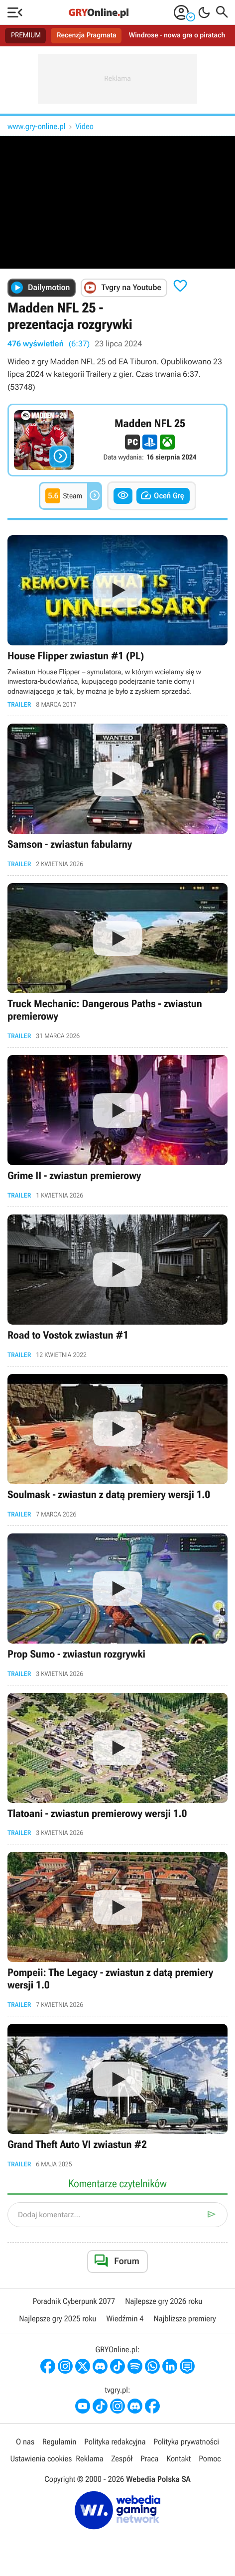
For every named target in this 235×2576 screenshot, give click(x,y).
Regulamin (59, 2442)
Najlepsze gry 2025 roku (57, 2319)
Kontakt (178, 2459)
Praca (149, 2459)
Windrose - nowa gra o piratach (177, 35)
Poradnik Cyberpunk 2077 (74, 2302)
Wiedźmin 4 (124, 2319)
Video (85, 126)
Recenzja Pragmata (87, 35)
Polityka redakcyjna (114, 2442)
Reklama (89, 2459)
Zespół (121, 2459)
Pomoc (210, 2459)
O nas (25, 2442)
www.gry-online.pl (36, 126)
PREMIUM (26, 35)
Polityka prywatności (186, 2442)
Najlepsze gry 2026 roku (163, 2302)
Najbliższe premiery (184, 2319)
